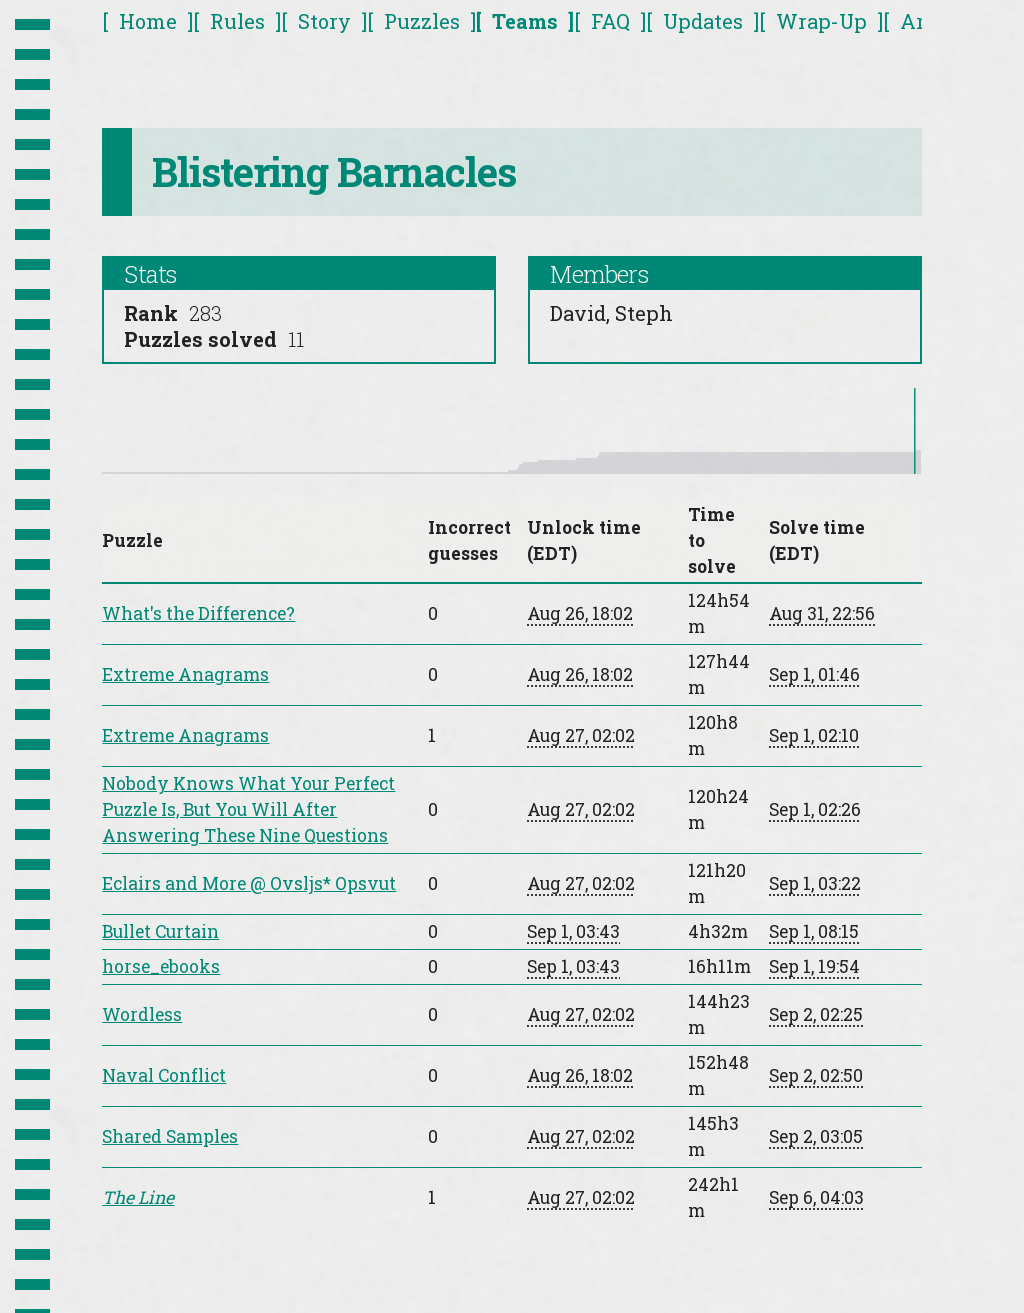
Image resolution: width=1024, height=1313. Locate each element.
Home (148, 21)
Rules (237, 21)
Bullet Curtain (160, 931)
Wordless (142, 1014)
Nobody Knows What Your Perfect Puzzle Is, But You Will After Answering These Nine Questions (248, 809)
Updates (703, 21)
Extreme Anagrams (185, 674)
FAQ (610, 21)
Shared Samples (170, 1136)
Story (324, 21)
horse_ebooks (161, 966)
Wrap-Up (821, 21)
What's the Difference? (198, 613)
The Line (138, 1197)
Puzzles (422, 21)
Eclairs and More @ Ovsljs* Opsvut (249, 883)
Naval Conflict (164, 1075)
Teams (525, 21)
